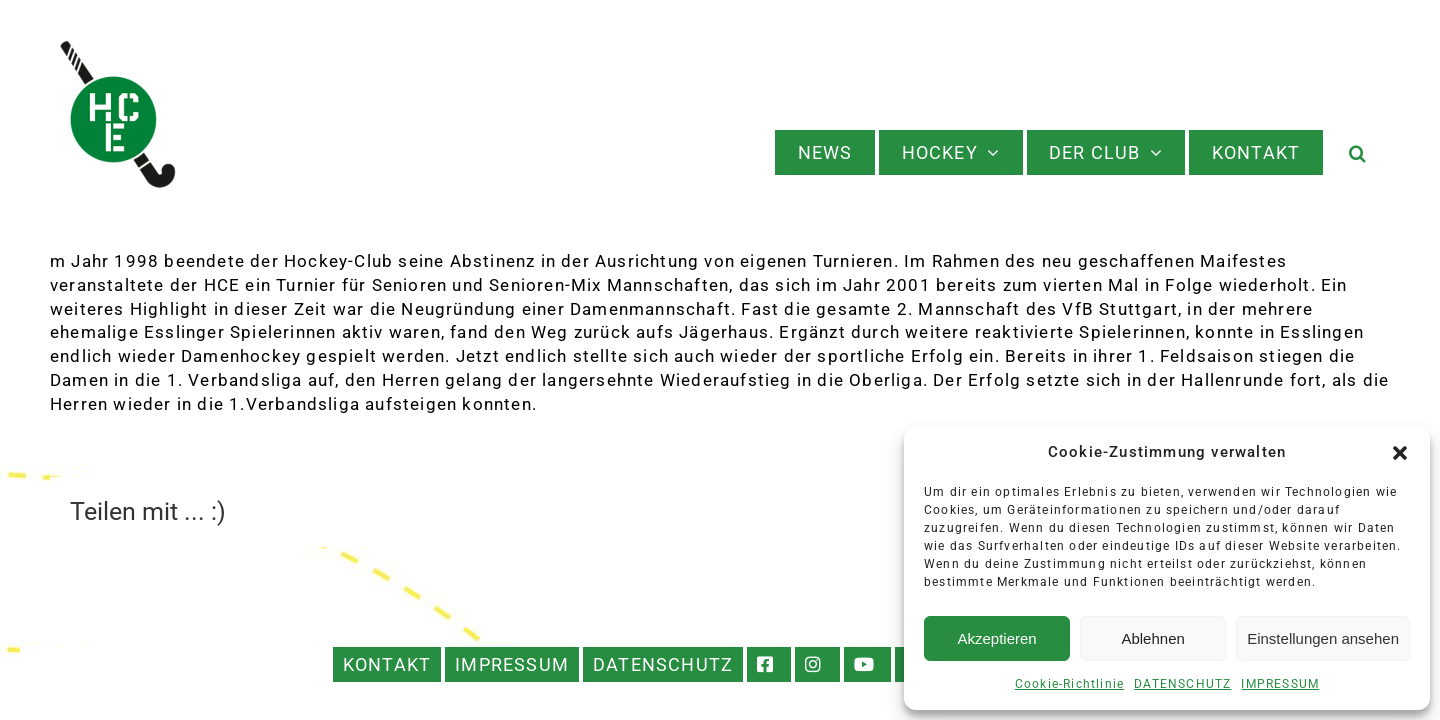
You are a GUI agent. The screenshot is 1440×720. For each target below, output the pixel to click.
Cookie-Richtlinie (1069, 684)
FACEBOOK (769, 664)
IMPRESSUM (1280, 684)
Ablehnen (1152, 638)
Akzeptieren (996, 638)
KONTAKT (387, 664)
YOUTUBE (867, 664)
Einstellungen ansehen (1323, 638)
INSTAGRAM (817, 664)
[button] (1400, 453)
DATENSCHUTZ (1182, 684)
